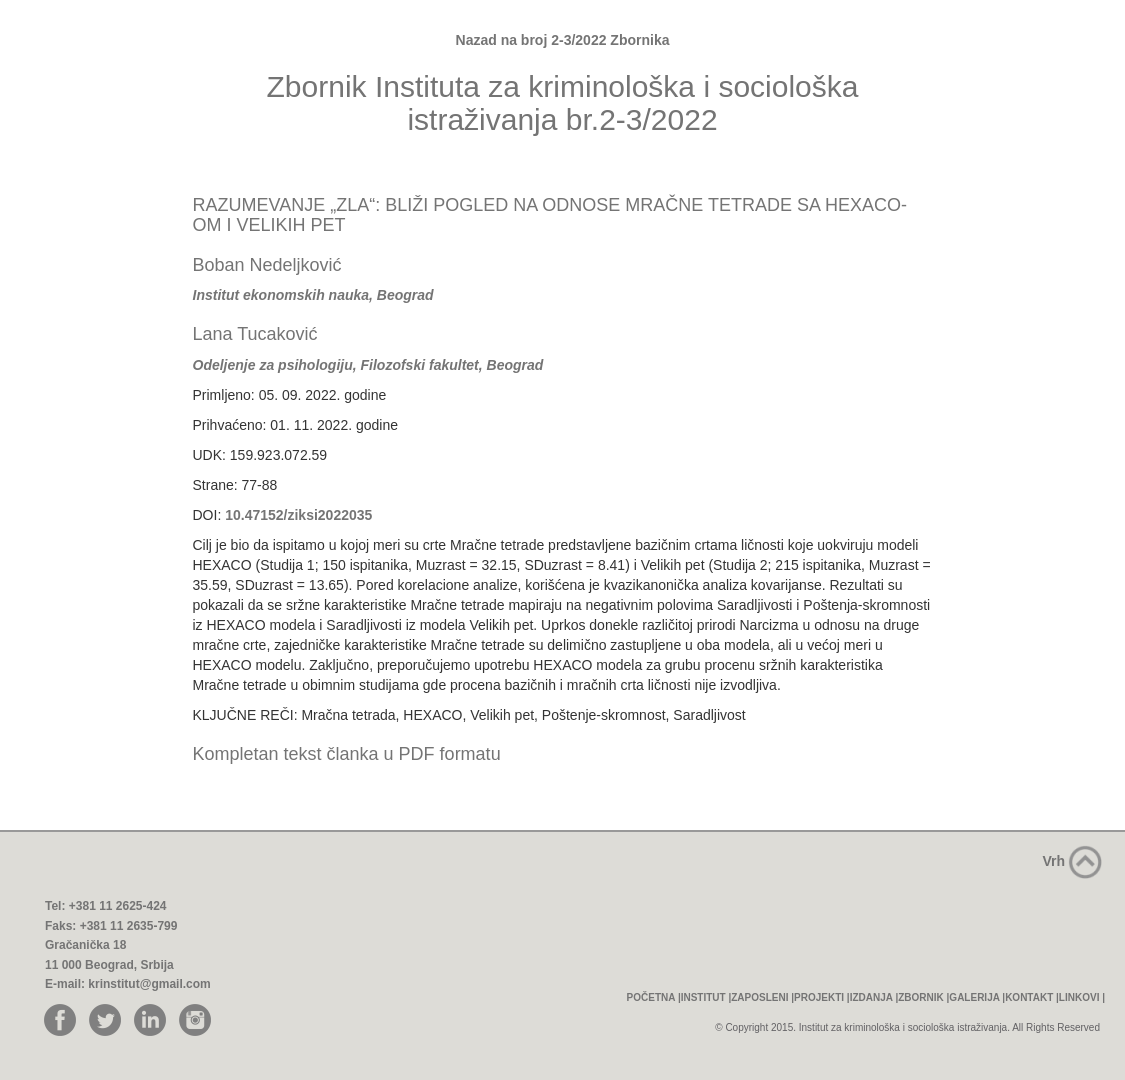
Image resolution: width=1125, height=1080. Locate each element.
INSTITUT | (706, 997)
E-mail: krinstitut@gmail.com (128, 984)
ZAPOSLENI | (762, 997)
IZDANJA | (874, 997)
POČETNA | (654, 997)
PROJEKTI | (822, 997)
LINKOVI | (1082, 997)
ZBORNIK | (923, 997)
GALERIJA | (977, 997)
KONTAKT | (1032, 997)
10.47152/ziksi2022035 (298, 515)
